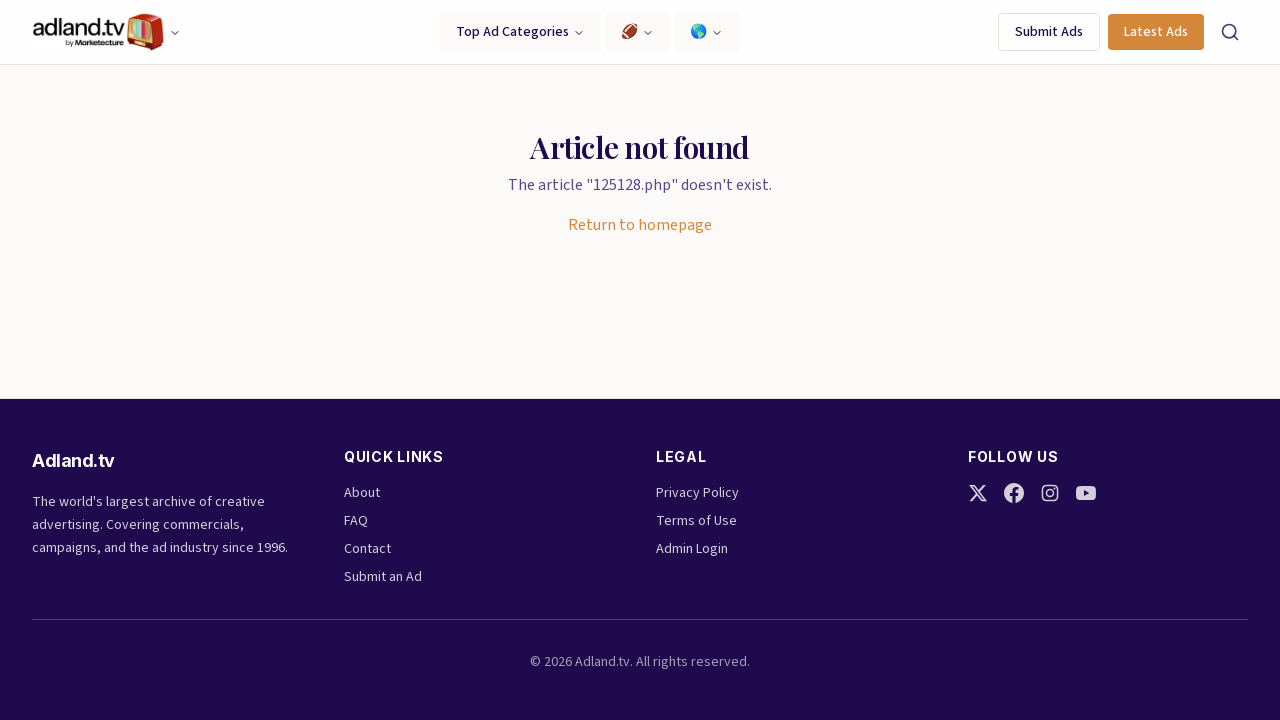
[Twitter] (978, 493)
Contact (367, 549)
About (362, 493)
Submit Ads (1049, 32)
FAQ (356, 521)
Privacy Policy (697, 493)
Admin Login (692, 549)
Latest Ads (1156, 32)
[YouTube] (1086, 493)
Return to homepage (640, 225)
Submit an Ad (383, 577)
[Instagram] (1050, 493)
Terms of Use (696, 521)
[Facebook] (1014, 493)
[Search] (1230, 32)
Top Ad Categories (520, 32)
